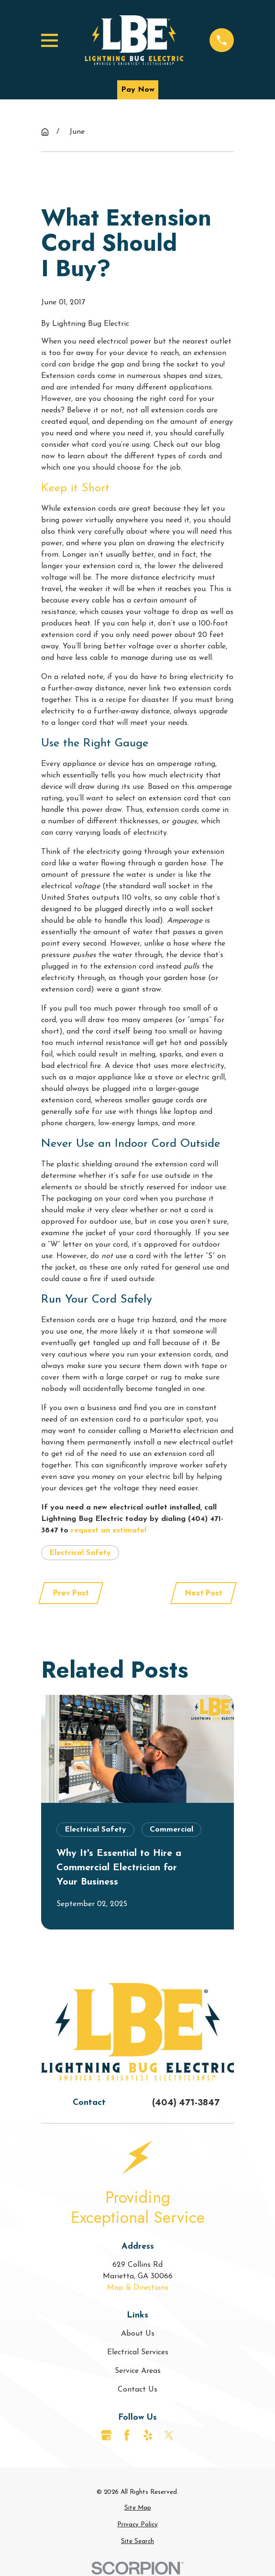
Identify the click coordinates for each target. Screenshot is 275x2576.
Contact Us (137, 2389)
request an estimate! (108, 1530)
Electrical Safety (80, 1553)
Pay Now (137, 90)
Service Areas (138, 2371)
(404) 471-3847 (186, 2102)
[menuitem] (137, 2508)
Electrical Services (137, 2352)
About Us (137, 2334)
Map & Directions (137, 2288)
